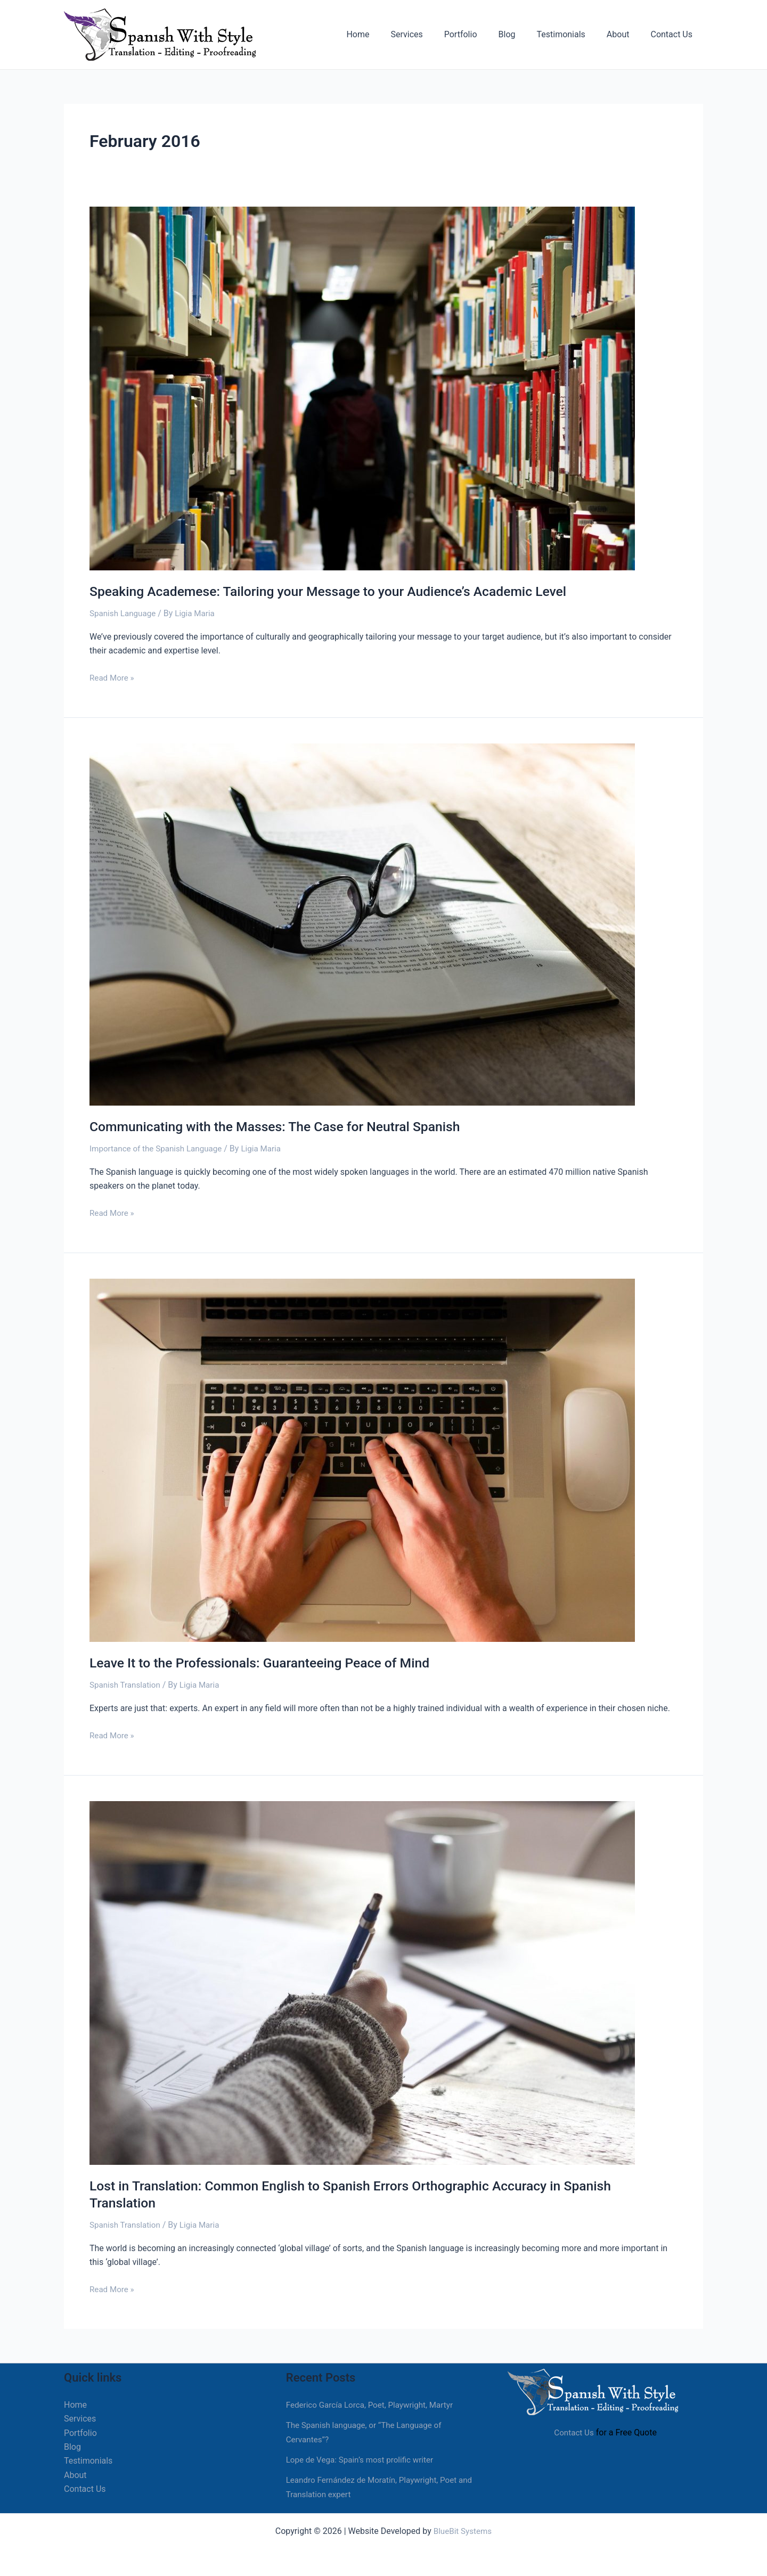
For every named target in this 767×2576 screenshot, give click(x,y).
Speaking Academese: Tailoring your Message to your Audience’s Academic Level (340, 591)
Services (430, 34)
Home (385, 34)
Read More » (112, 676)
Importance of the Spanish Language (159, 1148)
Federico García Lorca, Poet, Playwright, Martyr (374, 2403)
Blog (522, 34)
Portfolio (479, 34)
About (624, 34)
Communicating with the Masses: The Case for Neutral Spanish (284, 1126)
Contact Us (673, 34)
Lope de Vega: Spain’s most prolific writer (364, 2458)
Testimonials (571, 34)
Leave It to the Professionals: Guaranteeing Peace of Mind (268, 1662)
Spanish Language (124, 613)
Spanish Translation (126, 1684)
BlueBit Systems (463, 2529)
